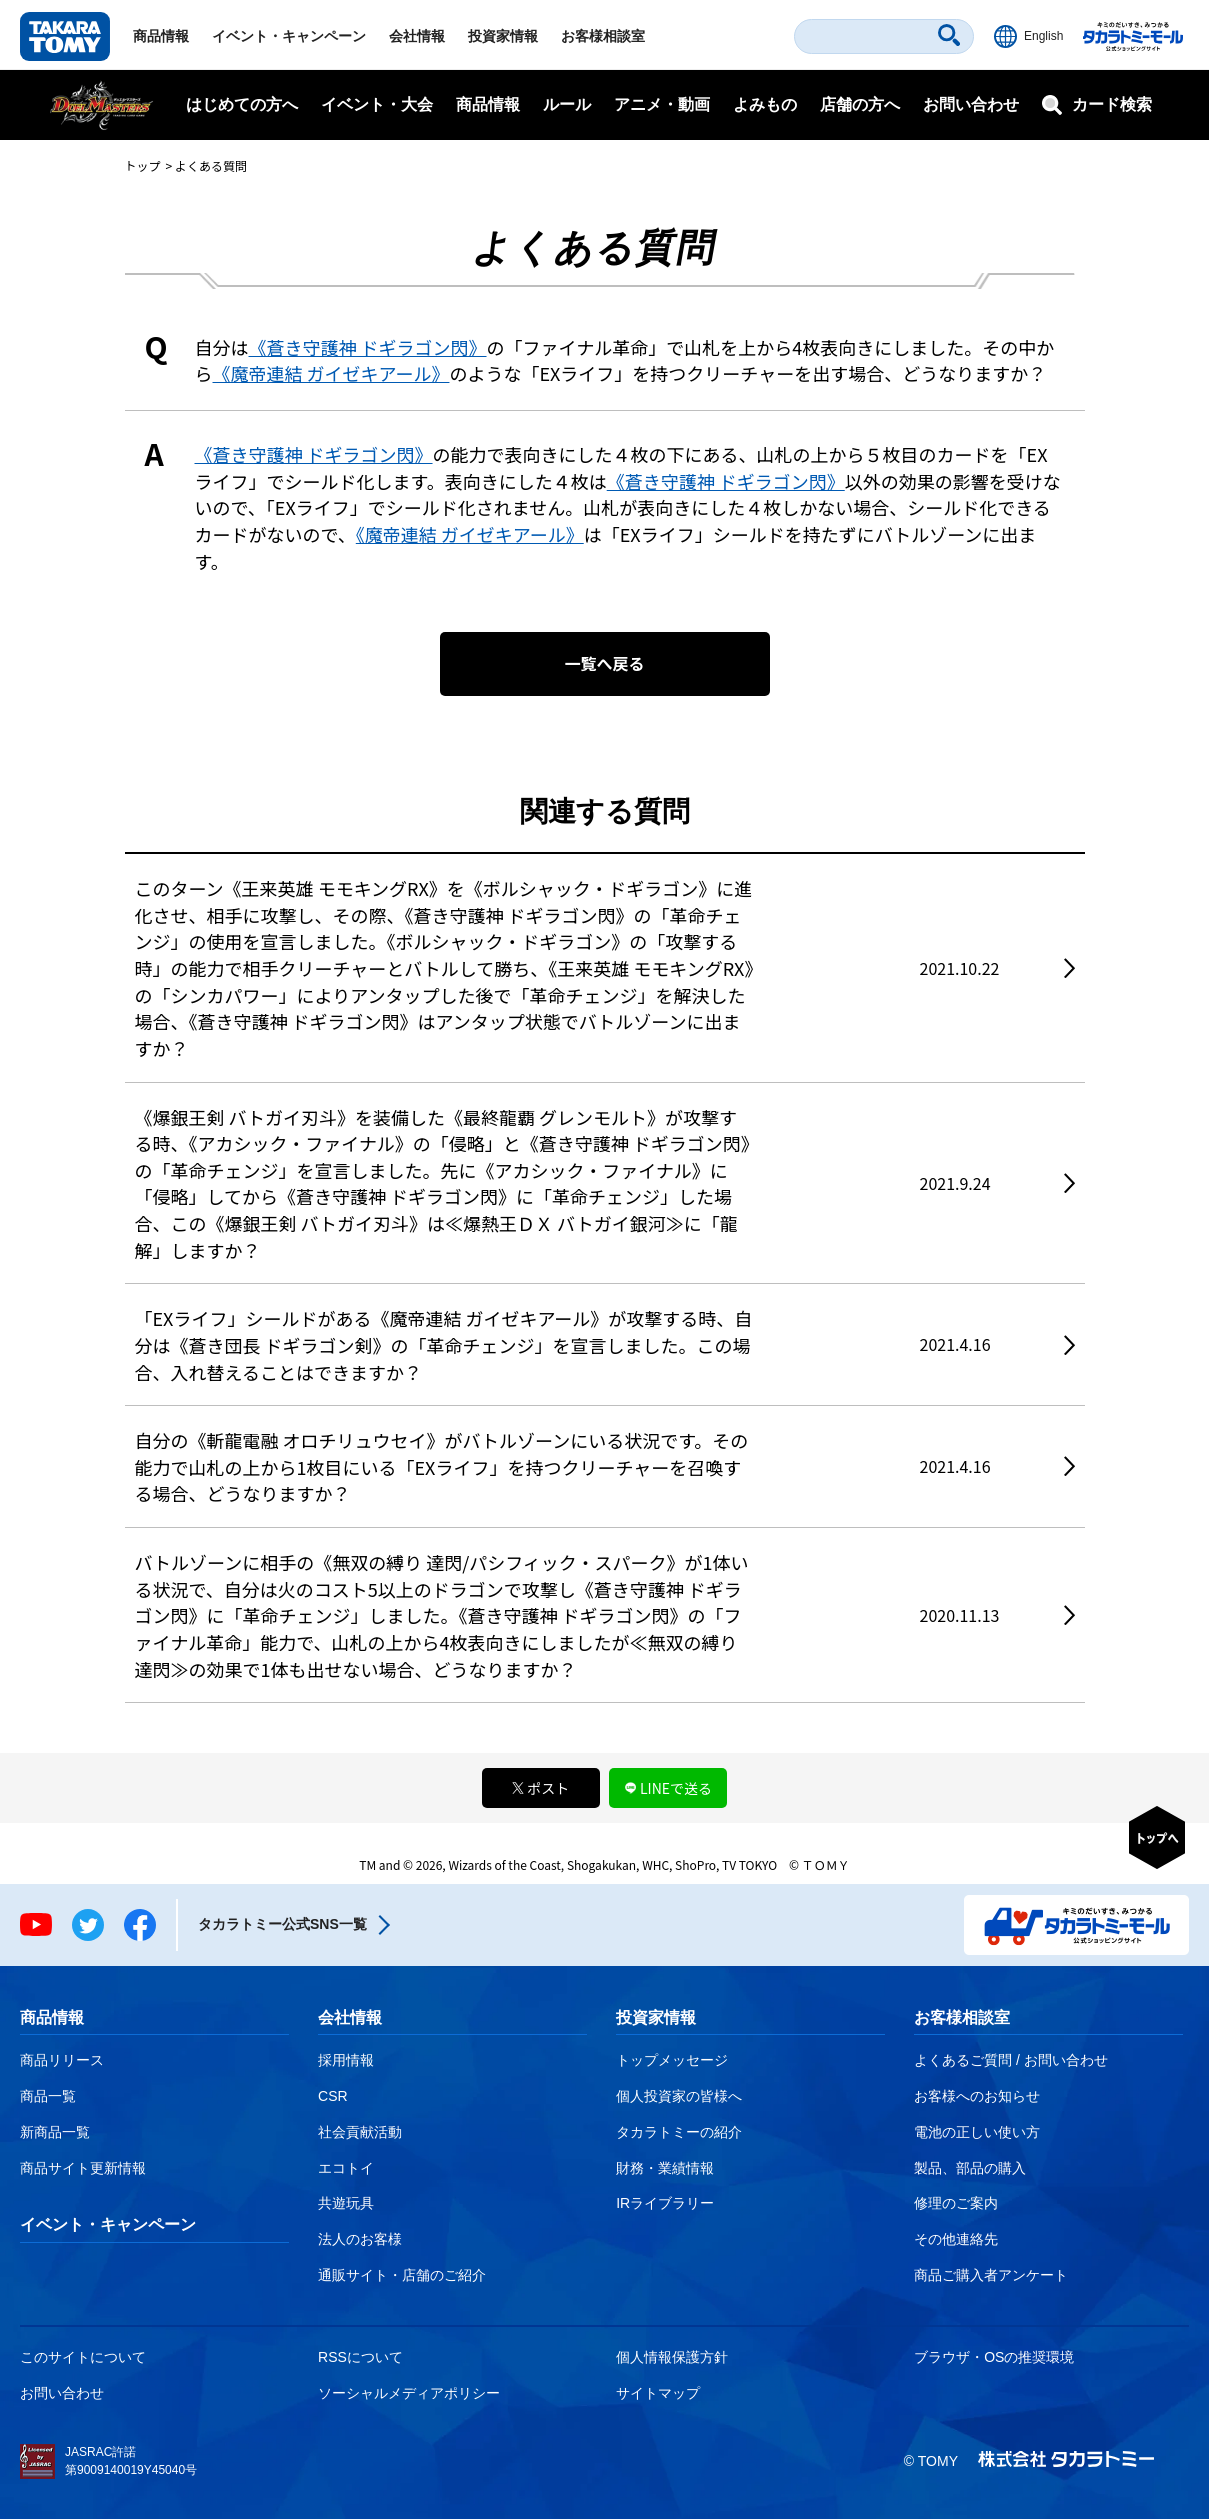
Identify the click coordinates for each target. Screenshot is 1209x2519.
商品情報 (161, 36)
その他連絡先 (956, 2239)
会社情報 (417, 36)
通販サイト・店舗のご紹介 (402, 2275)
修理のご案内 (956, 2203)
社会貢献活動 (360, 2132)
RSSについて (360, 2357)
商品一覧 (48, 2096)
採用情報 (346, 2060)
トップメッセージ (672, 2060)
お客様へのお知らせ (977, 2096)
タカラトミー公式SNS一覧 (282, 1924)
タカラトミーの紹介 (679, 2132)
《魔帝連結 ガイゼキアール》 (331, 373)
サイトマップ (658, 2393)
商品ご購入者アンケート (991, 2275)
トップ (143, 165)
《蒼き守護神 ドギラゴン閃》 (368, 347)
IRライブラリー (665, 2203)
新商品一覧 (55, 2132)
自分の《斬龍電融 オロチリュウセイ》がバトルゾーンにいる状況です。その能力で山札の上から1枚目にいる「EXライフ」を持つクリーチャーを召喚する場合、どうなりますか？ (442, 1466)
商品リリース (62, 2060)
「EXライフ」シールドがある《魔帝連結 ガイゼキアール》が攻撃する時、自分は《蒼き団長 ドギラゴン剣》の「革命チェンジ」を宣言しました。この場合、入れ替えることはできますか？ (444, 1344)
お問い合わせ (971, 104)
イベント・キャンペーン (289, 36)
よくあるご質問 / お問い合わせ (1011, 2060)
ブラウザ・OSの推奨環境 (994, 2357)
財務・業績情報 (665, 2168)
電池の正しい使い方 (977, 2132)
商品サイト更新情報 (83, 2168)
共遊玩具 (346, 2203)
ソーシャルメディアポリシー (409, 2393)
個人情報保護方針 (672, 2357)
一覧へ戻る (604, 663)
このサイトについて (83, 2357)
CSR (333, 2096)
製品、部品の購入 (970, 2168)
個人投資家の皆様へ (679, 2096)
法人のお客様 (360, 2239)
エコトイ (346, 2168)
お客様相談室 (603, 36)
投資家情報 (503, 36)
